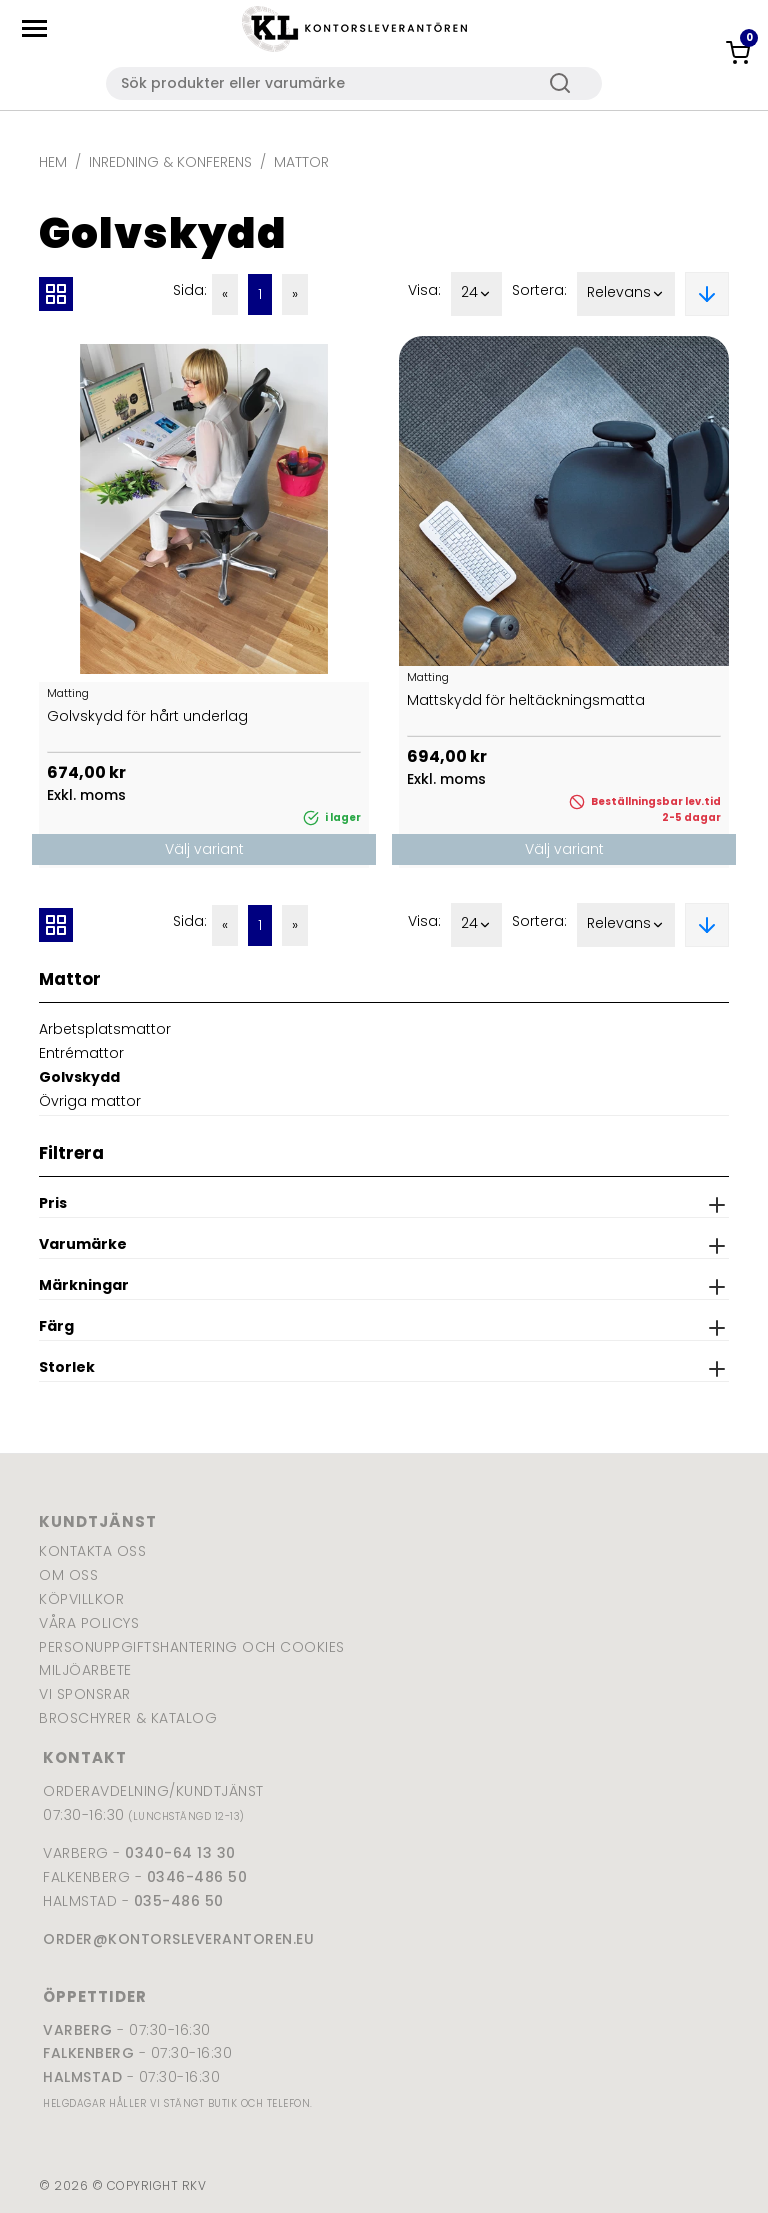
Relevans (626, 294)
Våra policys (89, 1623)
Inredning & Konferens (170, 162)
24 (476, 294)
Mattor (301, 162)
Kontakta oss (92, 1551)
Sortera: (539, 290)
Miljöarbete (85, 1670)
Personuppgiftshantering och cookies (192, 1647)
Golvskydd (79, 1077)
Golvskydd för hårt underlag (147, 716)
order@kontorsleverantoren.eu (178, 1939)
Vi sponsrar (85, 1694)
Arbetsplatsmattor (105, 1029)
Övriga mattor (90, 1101)
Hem (53, 162)
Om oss (68, 1575)
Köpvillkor (81, 1599)
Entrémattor (81, 1053)
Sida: (190, 290)
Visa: (424, 290)
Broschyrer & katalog (128, 1718)
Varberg (78, 2030)
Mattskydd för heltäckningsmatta (526, 700)
